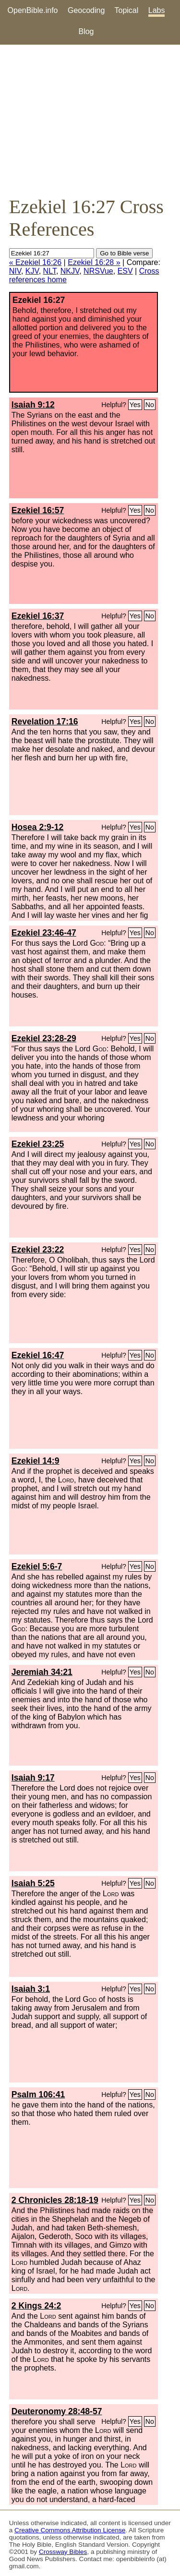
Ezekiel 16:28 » (94, 262)
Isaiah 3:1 (31, 1989)
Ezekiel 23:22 (38, 1249)
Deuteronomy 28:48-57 (57, 2411)
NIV (15, 271)
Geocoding (86, 10)
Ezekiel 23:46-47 (44, 933)
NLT (49, 271)
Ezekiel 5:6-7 (37, 1566)
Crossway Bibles (63, 2551)
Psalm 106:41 (38, 2094)
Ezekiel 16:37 (38, 616)
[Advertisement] (90, 120)
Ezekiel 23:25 (38, 1144)
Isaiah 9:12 (33, 404)
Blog (86, 31)
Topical (127, 10)
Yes (135, 405)
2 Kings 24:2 (36, 2306)
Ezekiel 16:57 (38, 510)
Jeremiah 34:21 (42, 1672)
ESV (125, 271)
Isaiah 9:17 (33, 1777)
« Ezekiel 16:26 (35, 262)
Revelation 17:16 (45, 721)
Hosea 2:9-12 (38, 827)
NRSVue (98, 271)
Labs (156, 10)
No (149, 405)
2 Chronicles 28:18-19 (55, 2200)
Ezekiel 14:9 (36, 1461)
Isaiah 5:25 (33, 1883)
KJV (32, 271)
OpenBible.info (33, 10)
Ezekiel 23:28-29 (44, 1038)
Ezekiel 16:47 (38, 1355)
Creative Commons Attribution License (69, 2530)
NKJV (69, 271)
